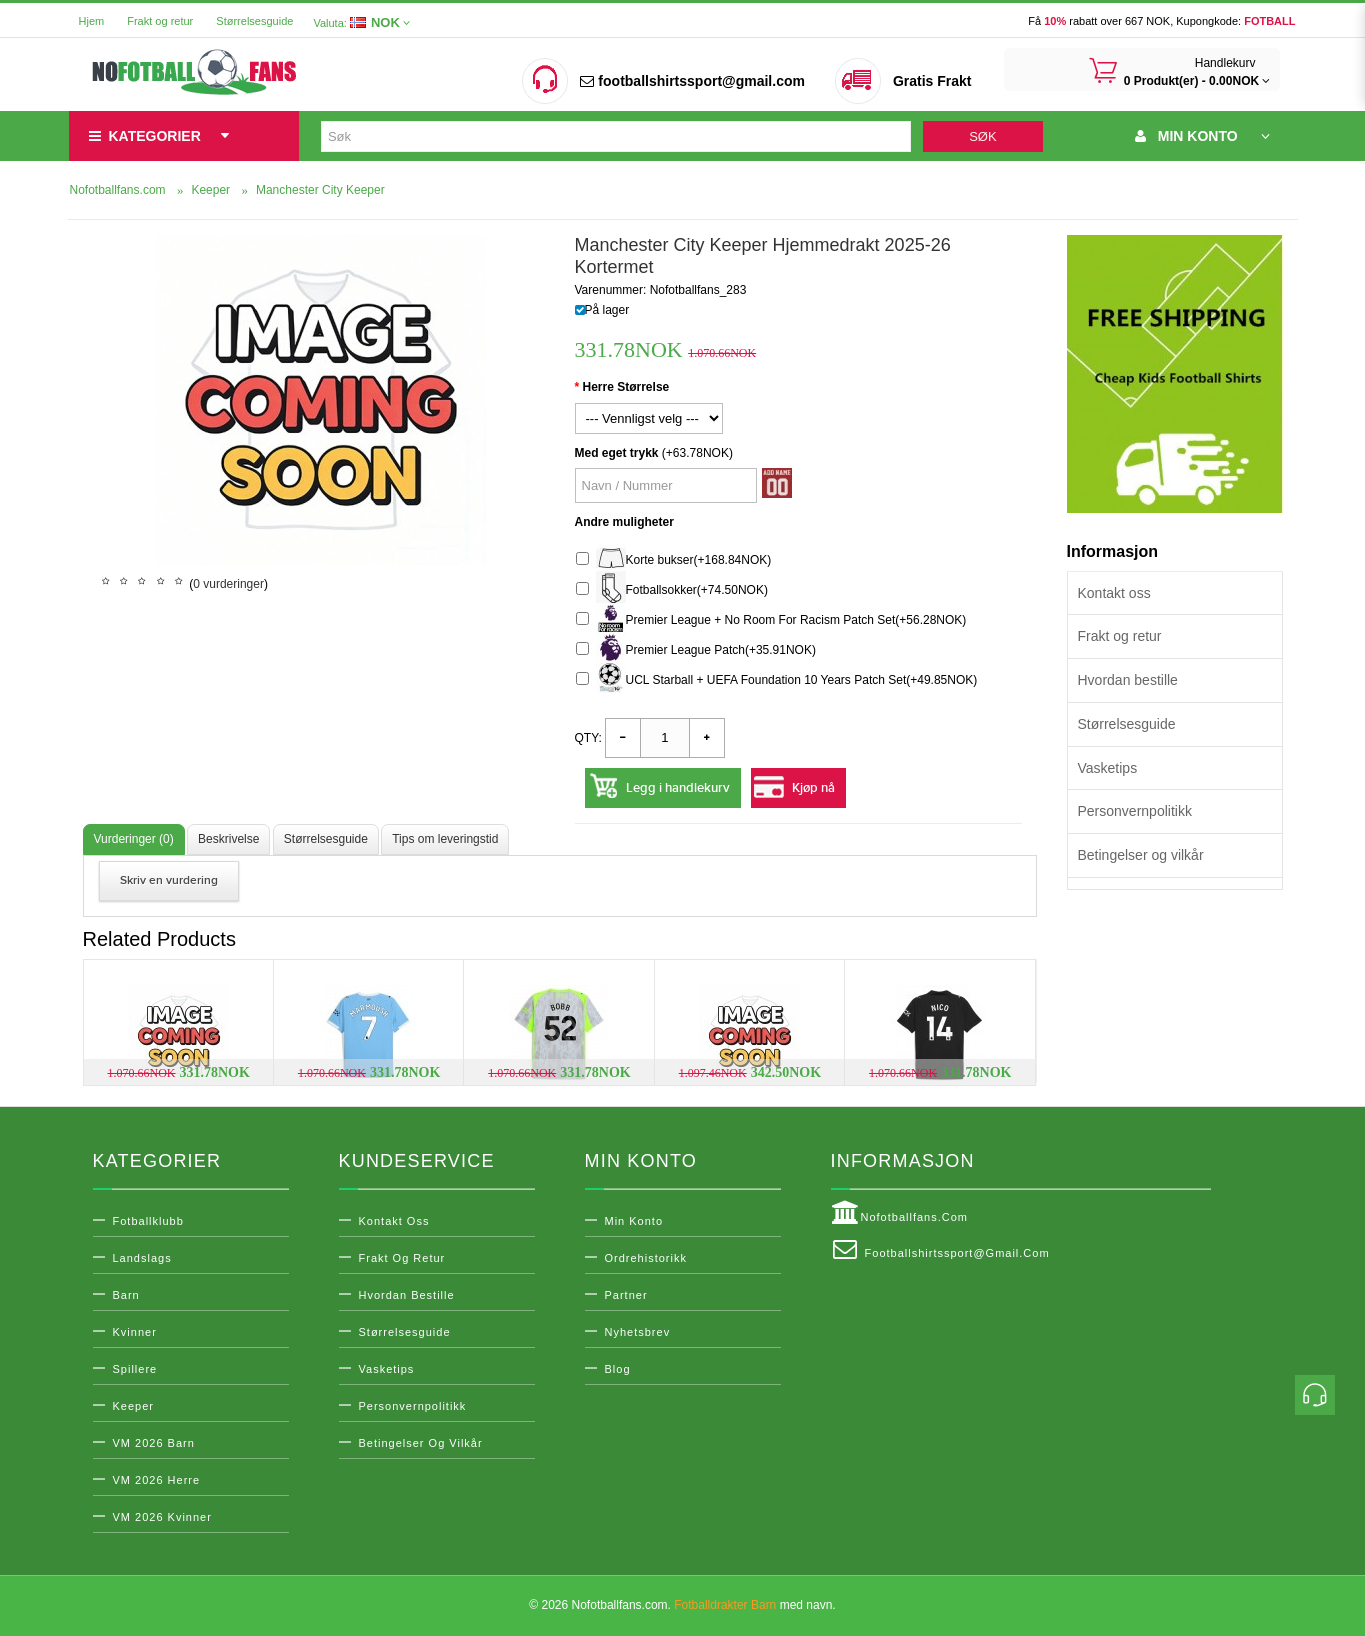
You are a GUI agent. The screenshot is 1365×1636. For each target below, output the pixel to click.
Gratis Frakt (932, 81)
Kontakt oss (1114, 593)
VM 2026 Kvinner (162, 1517)
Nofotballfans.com (900, 1213)
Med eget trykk (617, 453)
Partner (626, 1295)
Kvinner (135, 1332)
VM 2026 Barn (154, 1443)
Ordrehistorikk (646, 1258)
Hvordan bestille (1128, 680)
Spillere (135, 1369)
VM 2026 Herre (157, 1480)
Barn (126, 1295)
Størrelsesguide (254, 21)
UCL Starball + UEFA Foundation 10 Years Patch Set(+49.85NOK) (777, 680)
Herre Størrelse (626, 387)
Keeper (133, 1406)
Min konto (634, 1221)
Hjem (92, 21)
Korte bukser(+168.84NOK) (674, 560)
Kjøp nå (813, 788)
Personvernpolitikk (1135, 811)
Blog (618, 1369)
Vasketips (1108, 768)
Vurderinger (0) (134, 839)
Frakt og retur (160, 21)
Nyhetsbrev (638, 1332)
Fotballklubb (148, 1221)
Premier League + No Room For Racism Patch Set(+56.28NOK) (771, 620)
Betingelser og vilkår (1141, 855)
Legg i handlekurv (678, 788)
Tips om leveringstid (445, 839)
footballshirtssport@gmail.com (692, 81)
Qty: (588, 738)
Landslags (142, 1258)
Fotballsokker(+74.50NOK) (672, 590)
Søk (982, 136)
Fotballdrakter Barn (725, 1605)
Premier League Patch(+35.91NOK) (696, 650)
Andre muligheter (624, 522)
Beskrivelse (228, 839)
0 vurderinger (228, 584)
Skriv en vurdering (169, 880)
